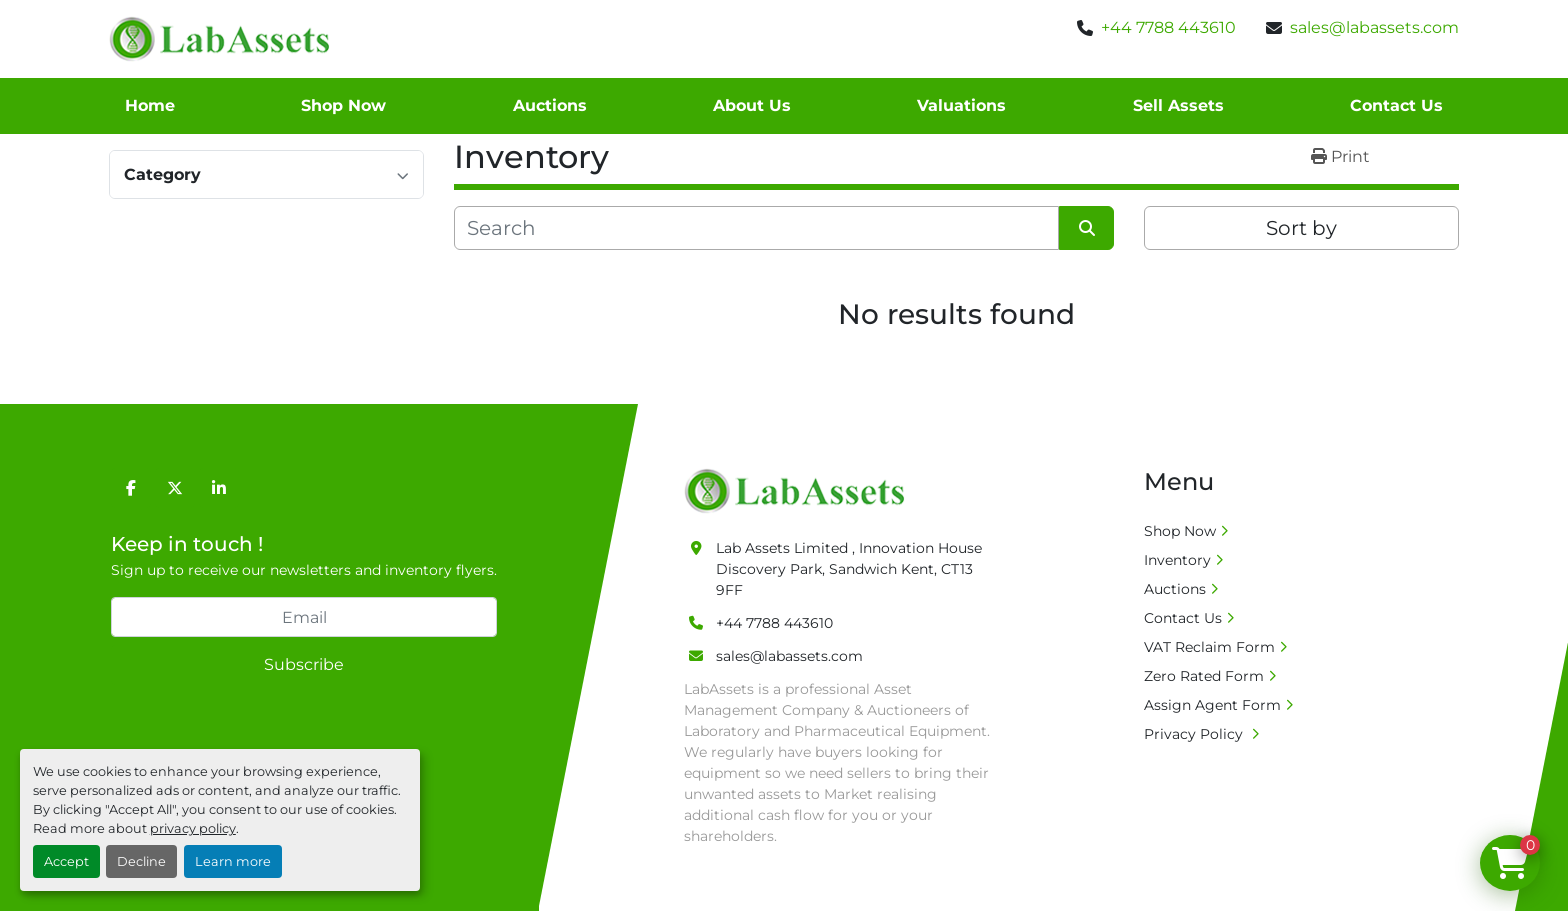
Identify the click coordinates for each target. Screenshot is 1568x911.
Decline (141, 861)
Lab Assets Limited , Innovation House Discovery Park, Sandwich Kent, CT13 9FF (849, 569)
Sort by (1301, 228)
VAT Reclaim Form (1209, 647)
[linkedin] (219, 488)
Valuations (961, 105)
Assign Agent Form (1212, 705)
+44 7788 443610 (1168, 27)
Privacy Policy (1195, 734)
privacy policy (193, 828)
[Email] (304, 617)
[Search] (756, 228)
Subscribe (304, 664)
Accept (66, 861)
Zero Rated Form (1204, 676)
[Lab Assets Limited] (799, 490)
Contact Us (1396, 105)
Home (150, 105)
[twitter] (175, 488)
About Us (752, 105)
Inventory (1177, 560)
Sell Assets (1178, 105)
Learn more (233, 861)
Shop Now (343, 105)
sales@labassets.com (1374, 27)
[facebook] (131, 488)
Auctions (550, 105)
